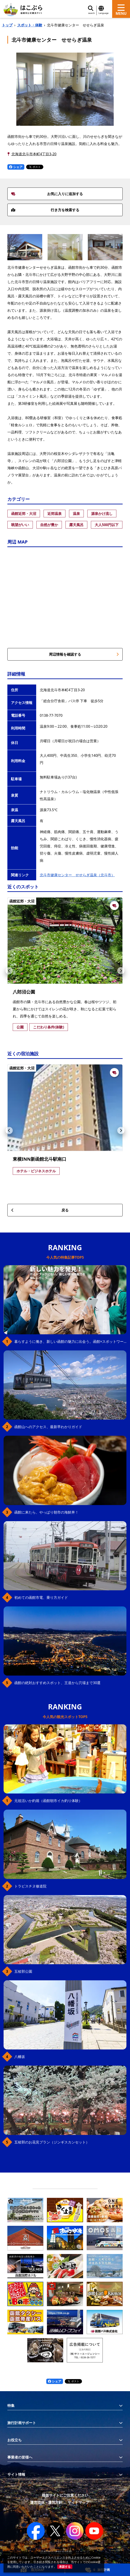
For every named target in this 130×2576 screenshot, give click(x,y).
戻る (40, 1210)
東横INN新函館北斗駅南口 (39, 1159)
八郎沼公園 (24, 992)
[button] (9, 970)
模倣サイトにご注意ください (65, 2495)
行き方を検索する (45, 210)
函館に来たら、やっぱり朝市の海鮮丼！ (46, 1512)
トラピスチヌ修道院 (30, 1886)
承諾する (65, 2567)
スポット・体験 (29, 25)
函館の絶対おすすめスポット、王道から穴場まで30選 (57, 1682)
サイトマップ (78, 2502)
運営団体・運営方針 (46, 2502)
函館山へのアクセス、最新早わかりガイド (48, 1426)
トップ (7, 25)
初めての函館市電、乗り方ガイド (41, 1597)
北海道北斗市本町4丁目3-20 (34, 153)
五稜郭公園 (23, 1971)
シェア (16, 167)
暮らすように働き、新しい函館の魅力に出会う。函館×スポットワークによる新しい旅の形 (70, 1341)
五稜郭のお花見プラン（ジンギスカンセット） (51, 2142)
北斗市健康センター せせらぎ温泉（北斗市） (77, 874)
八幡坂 (19, 2056)
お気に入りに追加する (47, 193)
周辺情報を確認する (84, 654)
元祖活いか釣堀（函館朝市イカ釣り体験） (48, 1800)
